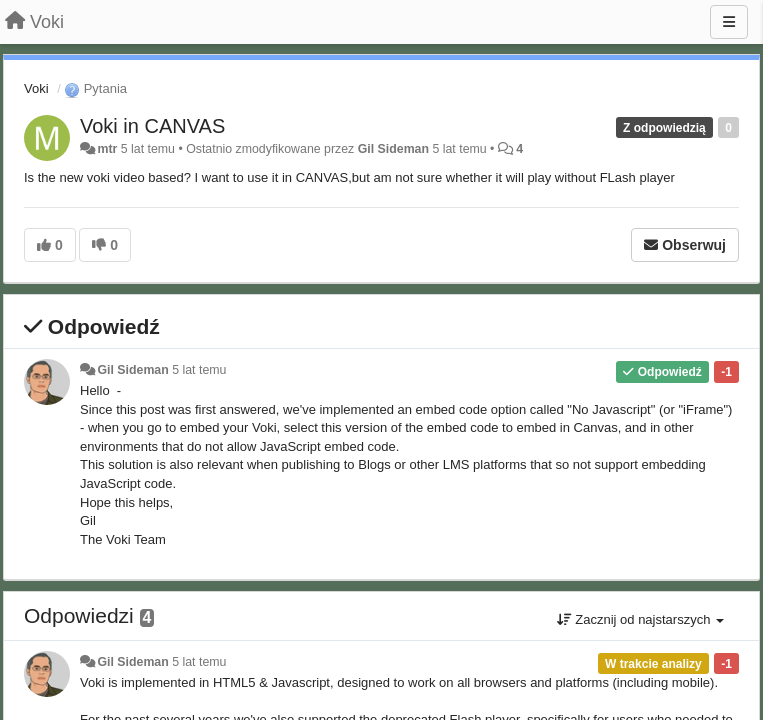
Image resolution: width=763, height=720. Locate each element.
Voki (36, 88)
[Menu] (729, 22)
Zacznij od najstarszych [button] (640, 619)
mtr (107, 149)
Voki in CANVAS (152, 126)
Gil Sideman (393, 149)
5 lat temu (199, 370)
